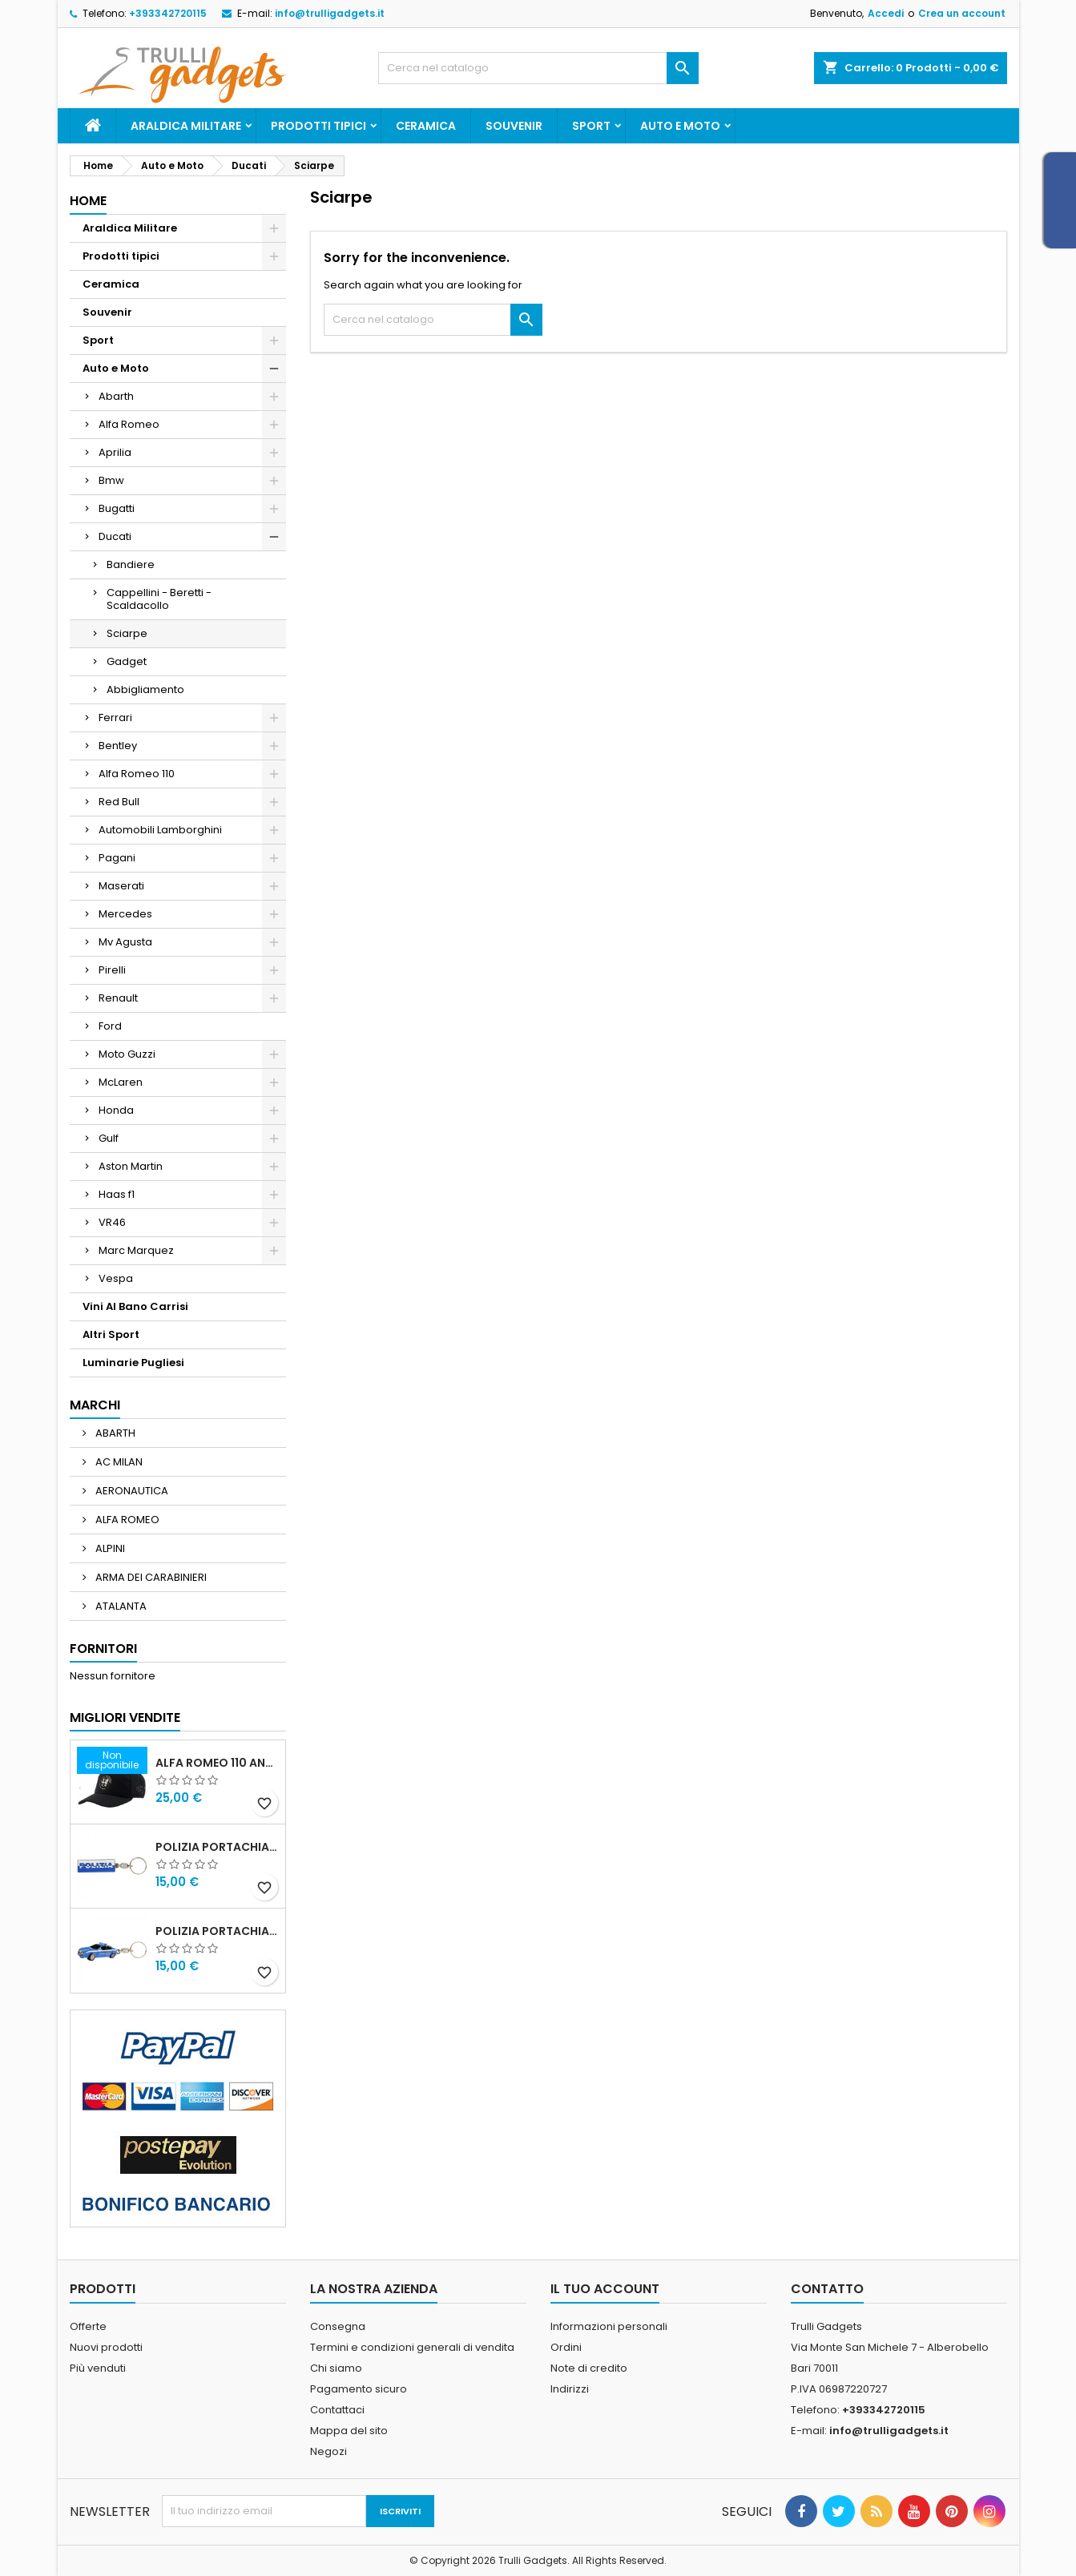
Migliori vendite (125, 1717)
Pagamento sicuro (358, 2389)
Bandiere (131, 564)
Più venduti (98, 2368)
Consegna (337, 2326)
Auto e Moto (680, 126)
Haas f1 (117, 1194)
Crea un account (961, 13)
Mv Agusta (125, 941)
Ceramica (426, 126)
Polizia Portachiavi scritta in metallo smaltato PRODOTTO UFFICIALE (217, 1846)
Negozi (328, 2451)
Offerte (88, 2326)
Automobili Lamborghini (160, 829)
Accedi (886, 13)
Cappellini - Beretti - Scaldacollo (159, 599)
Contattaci (337, 2409)
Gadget (127, 661)
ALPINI (109, 1548)
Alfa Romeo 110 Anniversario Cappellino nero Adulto (217, 1762)
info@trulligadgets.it (330, 13)
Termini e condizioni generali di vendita (412, 2347)
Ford (110, 1026)
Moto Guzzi (127, 1054)
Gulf (109, 1138)
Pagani (117, 857)
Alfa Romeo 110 (137, 773)
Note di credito (588, 2368)
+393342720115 (168, 13)
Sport (591, 126)
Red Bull (119, 801)
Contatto (827, 2289)
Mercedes (125, 913)
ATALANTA (120, 1606)
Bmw (111, 480)
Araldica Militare (186, 126)
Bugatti (117, 508)
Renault (118, 998)
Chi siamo (336, 2368)
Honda (116, 1110)
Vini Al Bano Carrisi (135, 1306)
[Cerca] (538, 68)
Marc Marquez (136, 1250)
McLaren (121, 1082)
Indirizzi (569, 2389)
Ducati (115, 536)
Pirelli (112, 970)
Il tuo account (604, 2289)
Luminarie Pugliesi (133, 1362)
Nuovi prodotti (106, 2347)
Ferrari (115, 717)
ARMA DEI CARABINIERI (150, 1577)
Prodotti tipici (318, 126)
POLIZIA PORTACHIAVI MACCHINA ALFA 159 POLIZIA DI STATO (217, 1931)
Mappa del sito (349, 2430)
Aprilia (115, 452)
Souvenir (514, 126)
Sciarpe (127, 633)
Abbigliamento (145, 689)
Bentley (118, 745)
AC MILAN (118, 1461)
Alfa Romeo (129, 424)
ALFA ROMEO (126, 1519)
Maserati (121, 885)
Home (88, 200)
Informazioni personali (608, 2326)
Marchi (95, 1405)
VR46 (112, 1222)
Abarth (116, 396)
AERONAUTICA (130, 1490)
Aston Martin (131, 1166)
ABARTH (114, 1433)
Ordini (566, 2347)
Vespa (116, 1278)
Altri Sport (111, 1334)
